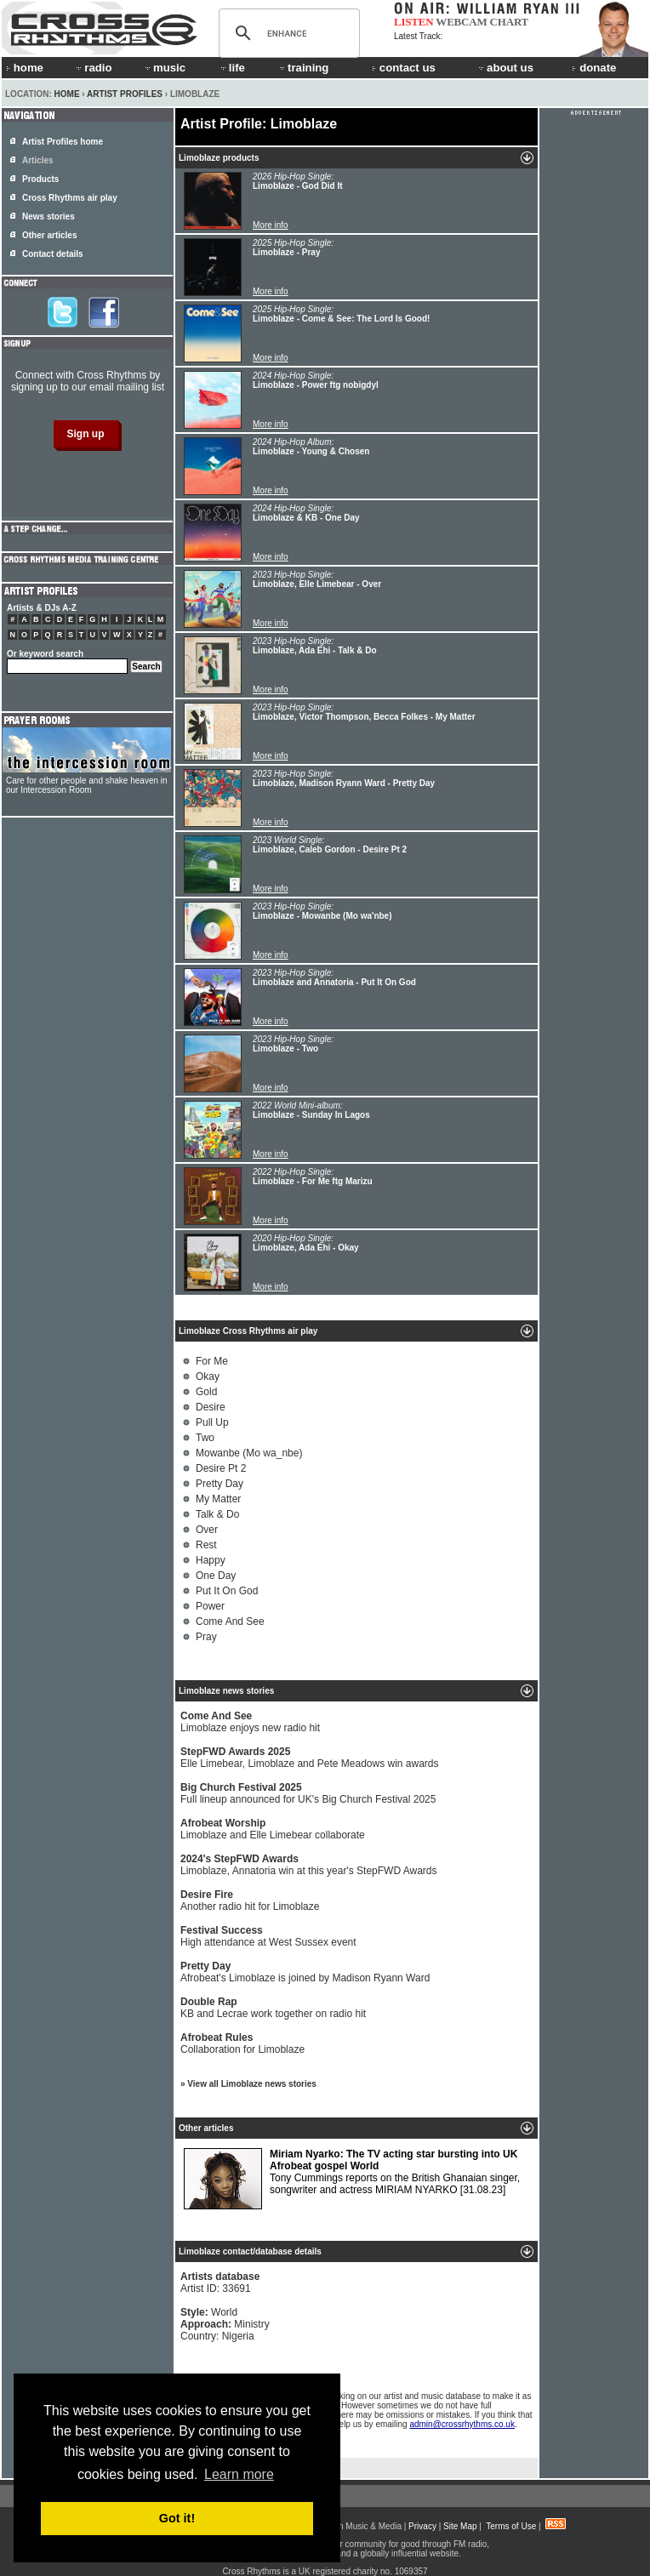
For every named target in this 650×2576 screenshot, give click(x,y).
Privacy (422, 2526)
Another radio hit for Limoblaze (249, 1900)
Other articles (49, 235)
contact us (404, 67)
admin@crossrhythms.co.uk (462, 2424)
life (232, 67)
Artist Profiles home (62, 141)
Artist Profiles (124, 94)
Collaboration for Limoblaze (242, 2043)
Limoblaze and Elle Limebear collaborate (272, 1829)
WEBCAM (461, 21)
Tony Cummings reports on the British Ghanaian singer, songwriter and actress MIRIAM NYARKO (352, 2178)
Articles (38, 160)
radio (92, 67)
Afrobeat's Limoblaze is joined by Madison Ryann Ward (305, 1972)
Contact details (52, 254)
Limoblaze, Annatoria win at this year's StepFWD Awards (308, 1865)
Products (40, 179)
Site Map (459, 2526)
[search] (286, 33)
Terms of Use (511, 2526)
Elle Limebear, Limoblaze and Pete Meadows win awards (309, 1758)
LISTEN (414, 21)
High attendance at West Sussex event (268, 1936)
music (164, 67)
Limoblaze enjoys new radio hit (250, 1722)
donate (594, 67)
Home (67, 94)
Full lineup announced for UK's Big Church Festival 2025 (308, 1793)
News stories (48, 216)
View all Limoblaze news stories (251, 2084)
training (302, 67)
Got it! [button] (177, 2518)
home (24, 67)
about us (504, 67)
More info (270, 225)
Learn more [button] (239, 2474)
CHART (509, 21)
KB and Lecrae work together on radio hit (273, 2008)
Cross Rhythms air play (69, 197)
